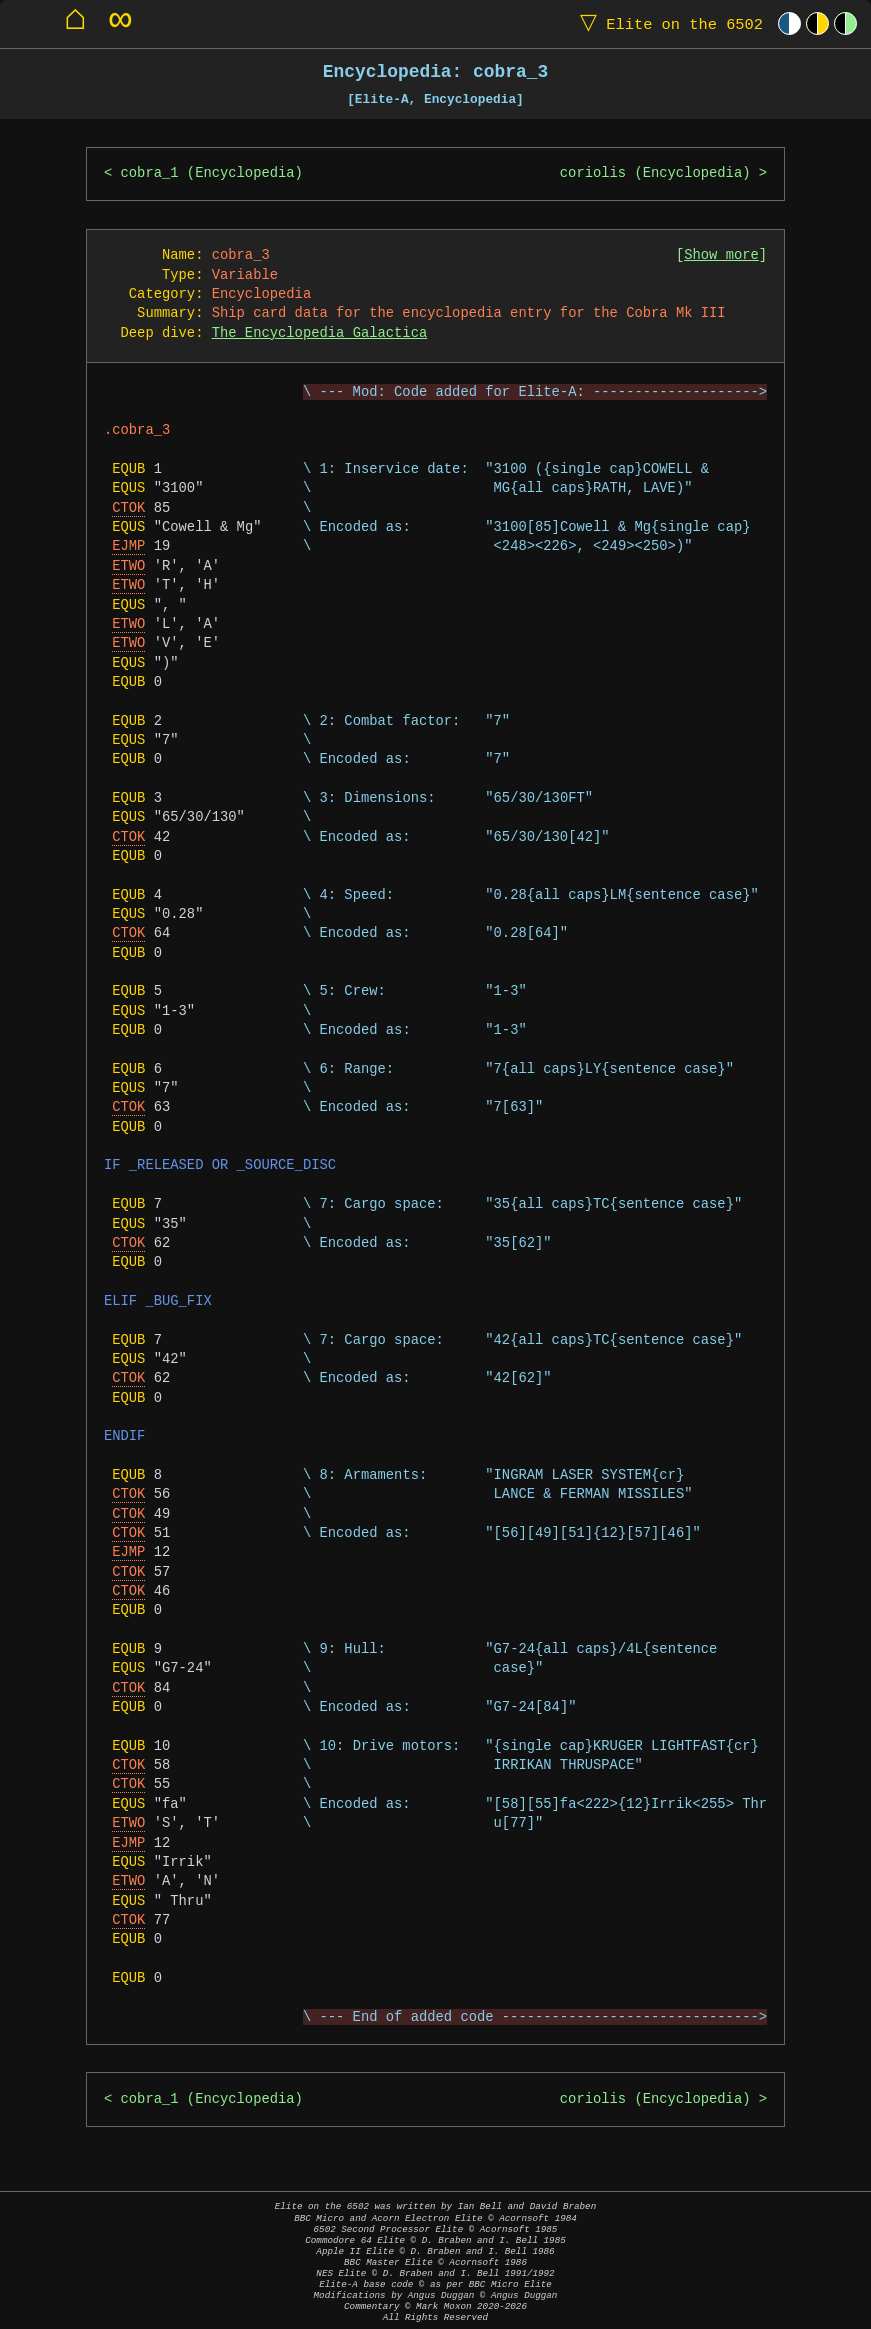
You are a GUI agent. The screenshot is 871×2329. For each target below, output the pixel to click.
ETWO (128, 566)
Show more (721, 255)
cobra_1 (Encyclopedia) (212, 173)
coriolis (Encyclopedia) (655, 173)
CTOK (128, 508)
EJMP (128, 546)
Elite (667, 23)
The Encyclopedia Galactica (319, 333)
